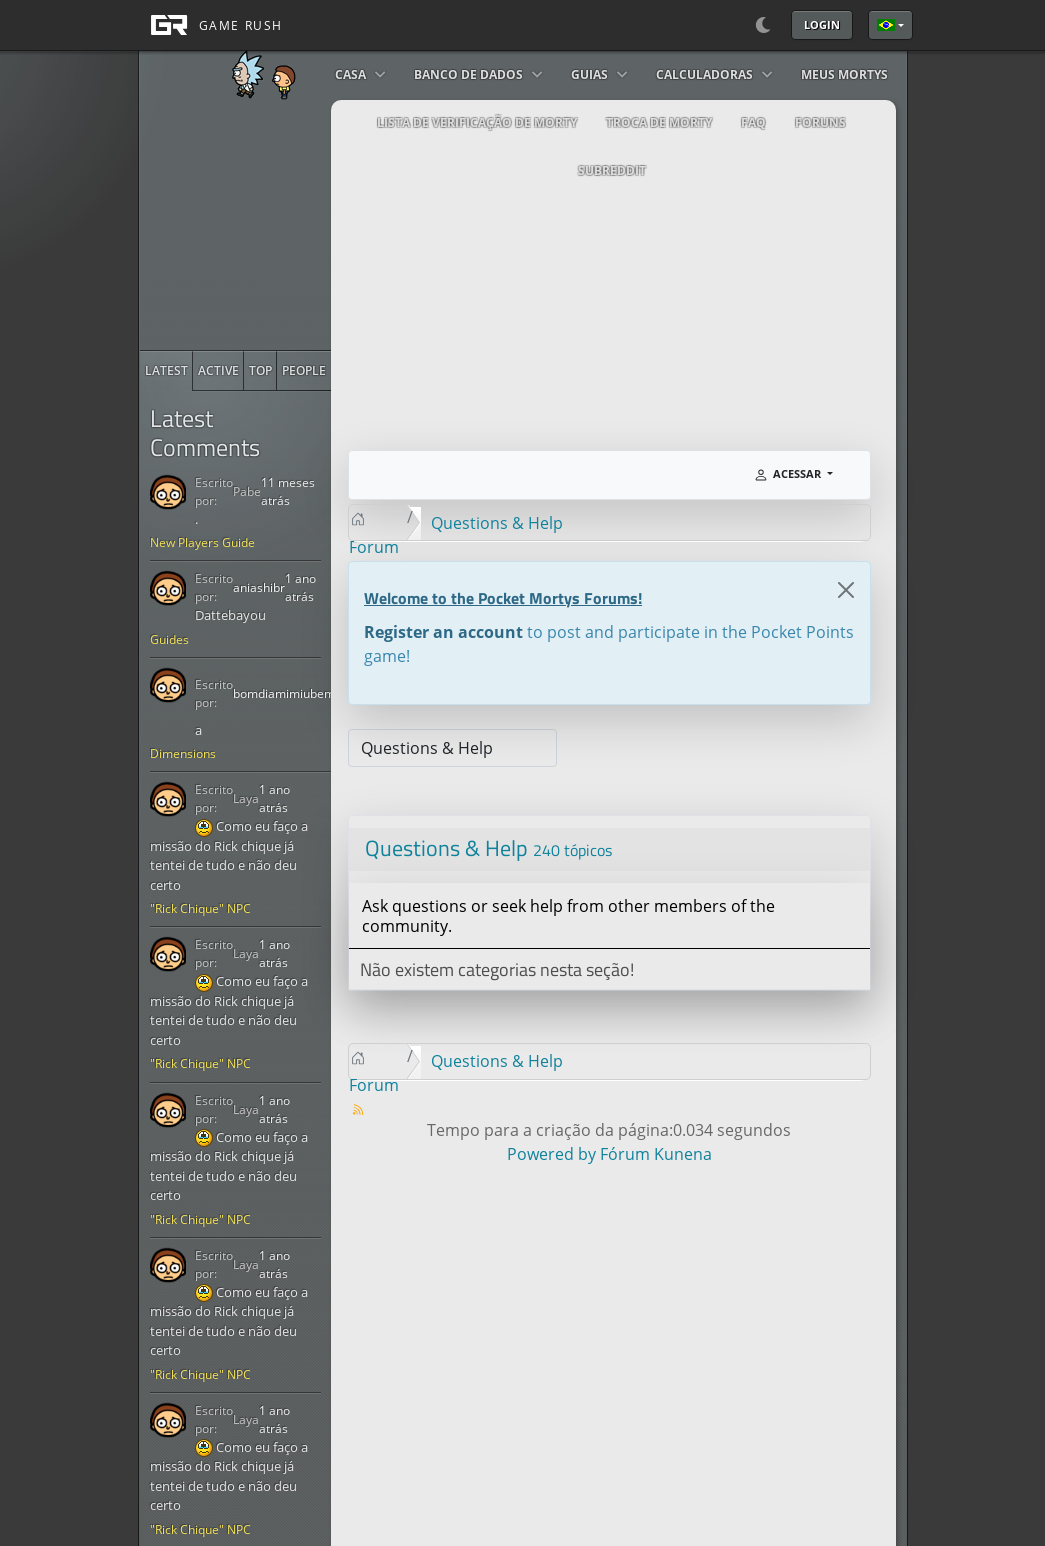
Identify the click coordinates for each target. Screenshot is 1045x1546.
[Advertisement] (290, 225)
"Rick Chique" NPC (200, 908)
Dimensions (183, 753)
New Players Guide (202, 542)
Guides (169, 639)
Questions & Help (446, 848)
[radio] (166, 371)
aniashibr (259, 587)
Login (822, 24)
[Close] (846, 590)
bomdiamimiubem (284, 693)
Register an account (443, 632)
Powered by (551, 1154)
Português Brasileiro (886, 25)
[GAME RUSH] (211, 25)
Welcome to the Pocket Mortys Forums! (503, 598)
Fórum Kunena (656, 1154)
